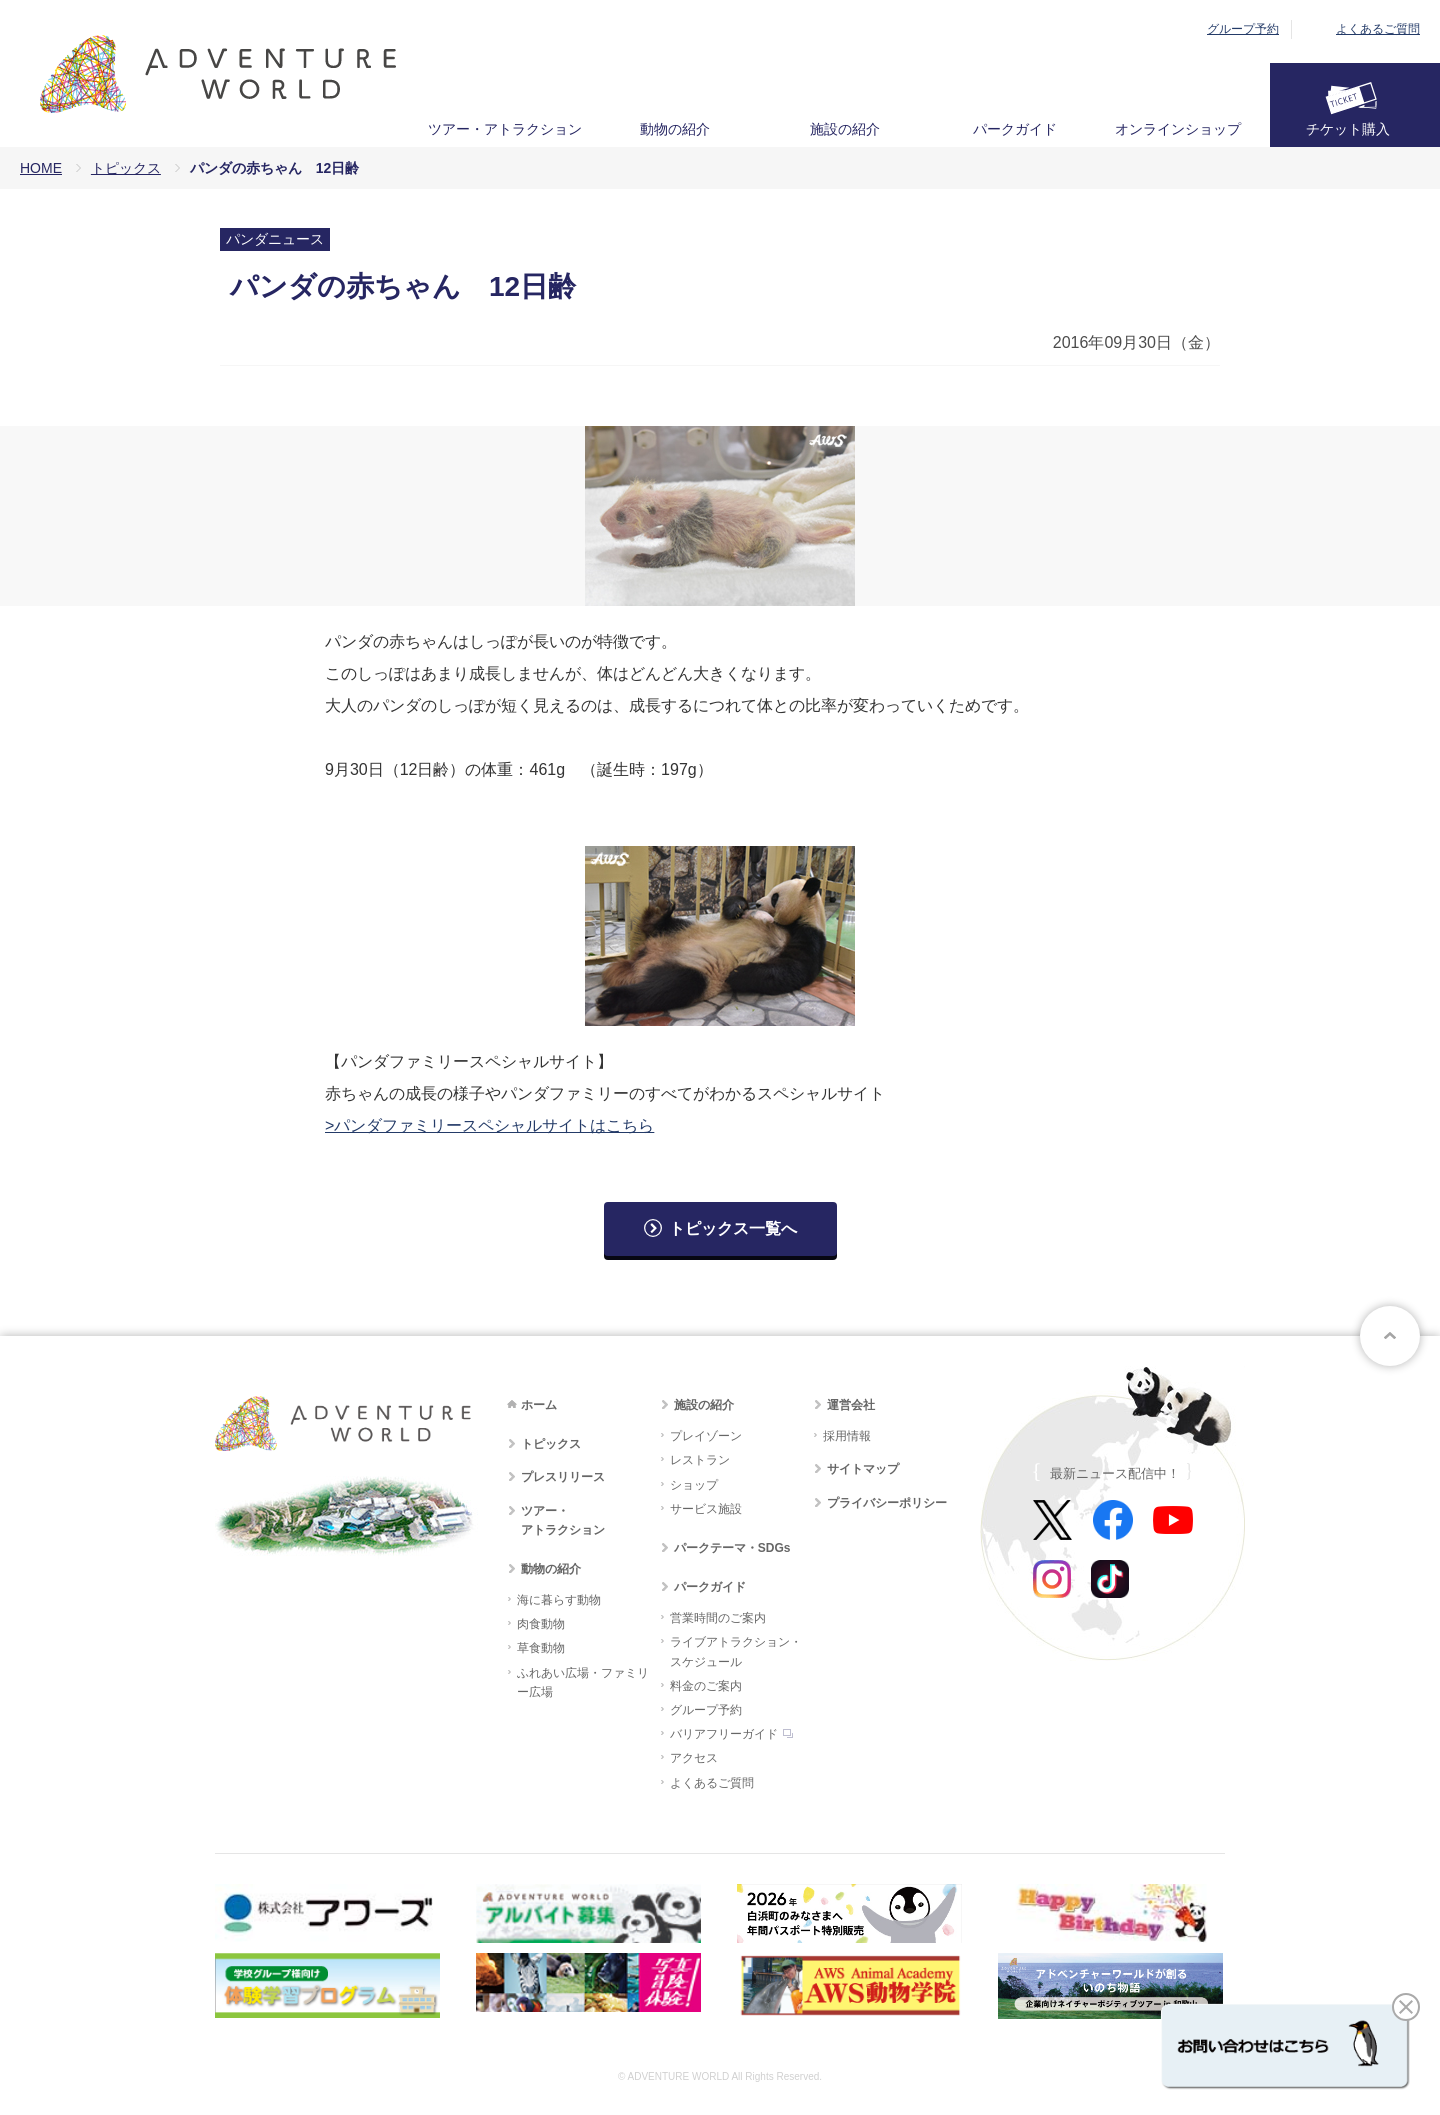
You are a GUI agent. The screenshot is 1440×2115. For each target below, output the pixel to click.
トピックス (126, 168)
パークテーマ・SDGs (732, 1548)
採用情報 (847, 1436)
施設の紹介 (845, 129)
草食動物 (541, 1648)
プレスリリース (563, 1477)
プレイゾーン (706, 1436)
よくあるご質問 (1378, 29)
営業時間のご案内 (718, 1618)
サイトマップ (863, 1469)
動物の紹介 (675, 129)
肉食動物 (541, 1624)
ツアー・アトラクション (505, 129)
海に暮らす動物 (559, 1600)
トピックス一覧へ (733, 1228)
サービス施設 (706, 1509)
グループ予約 (1243, 29)
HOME (41, 168)
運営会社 (851, 1405)
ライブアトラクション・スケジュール (736, 1651)
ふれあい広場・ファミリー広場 (583, 1682)
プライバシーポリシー (887, 1503)
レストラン (700, 1460)
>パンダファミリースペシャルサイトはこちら (489, 1125)
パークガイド (1015, 129)
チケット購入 (1348, 129)
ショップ (694, 1485)
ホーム (539, 1405)
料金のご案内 (706, 1686)
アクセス (694, 1758)
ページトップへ (1390, 1336)
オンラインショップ (1178, 129)
